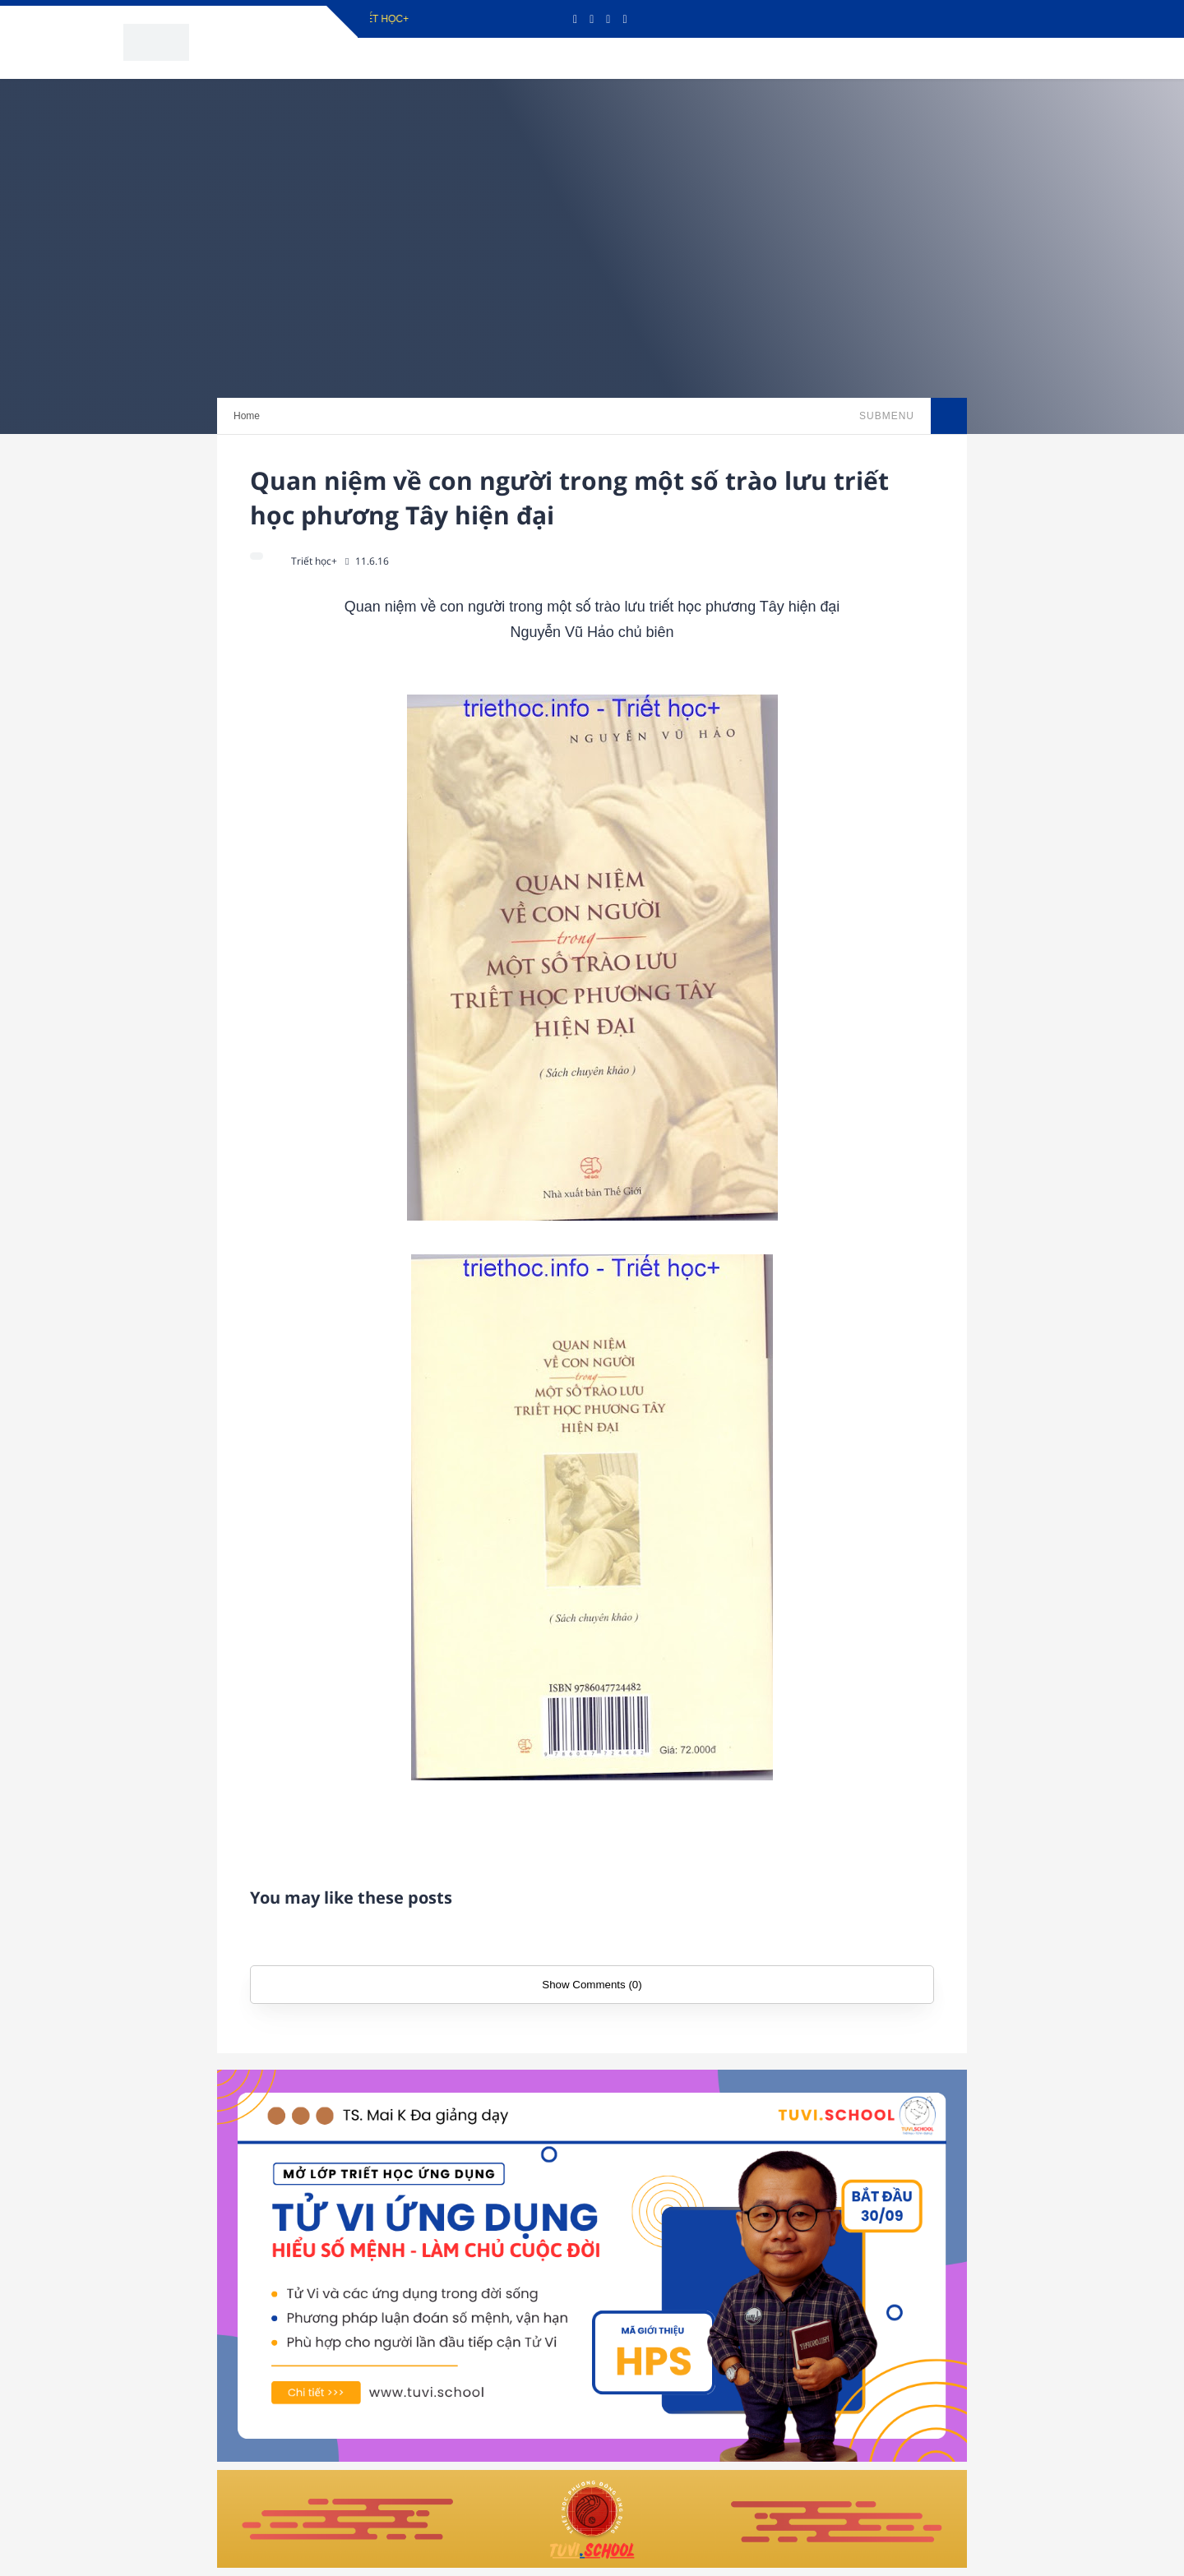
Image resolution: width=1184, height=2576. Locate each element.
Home (247, 416)
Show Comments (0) (591, 1984)
